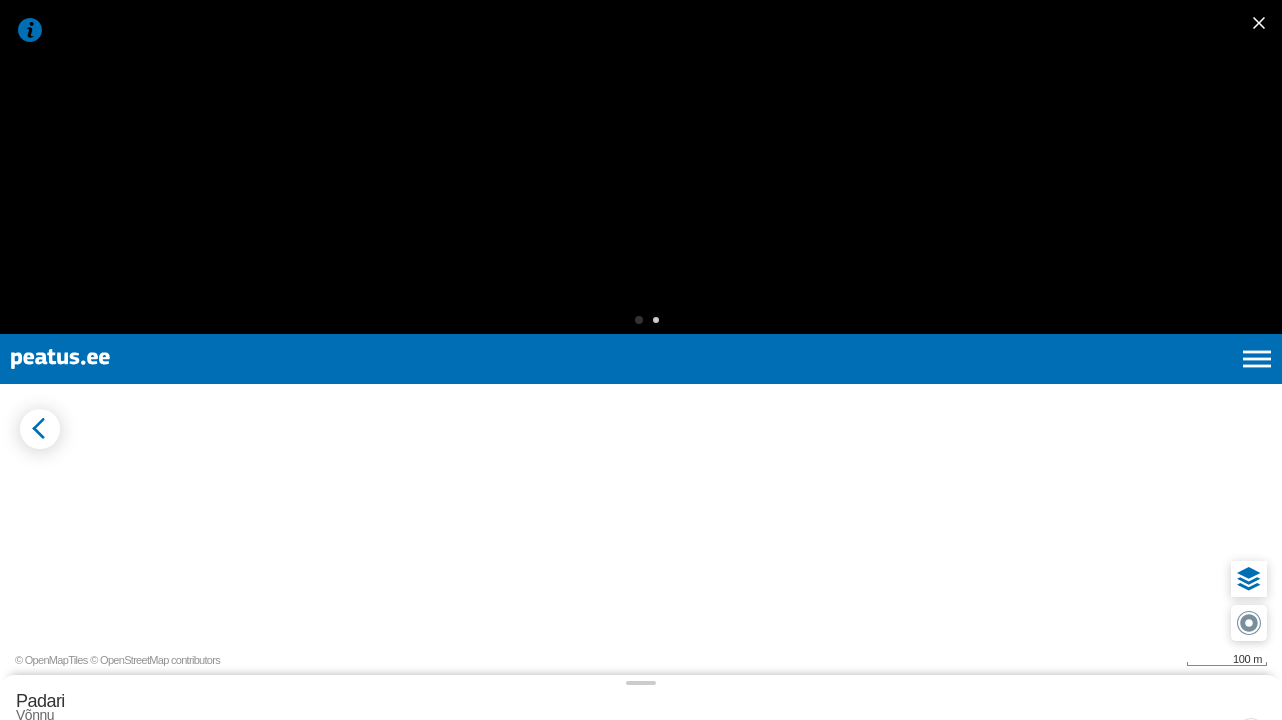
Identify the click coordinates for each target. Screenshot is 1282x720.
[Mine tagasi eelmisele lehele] (32, 238)
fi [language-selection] (1150, 140)
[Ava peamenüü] (1257, 140)
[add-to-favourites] (445, 257)
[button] (608, 84)
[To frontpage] (115, 140)
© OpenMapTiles (1098, 688)
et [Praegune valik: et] (1043, 140)
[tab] (110, 319)
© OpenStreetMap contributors (1202, 688)
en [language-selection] (1098, 140)
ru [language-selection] (1203, 140)
